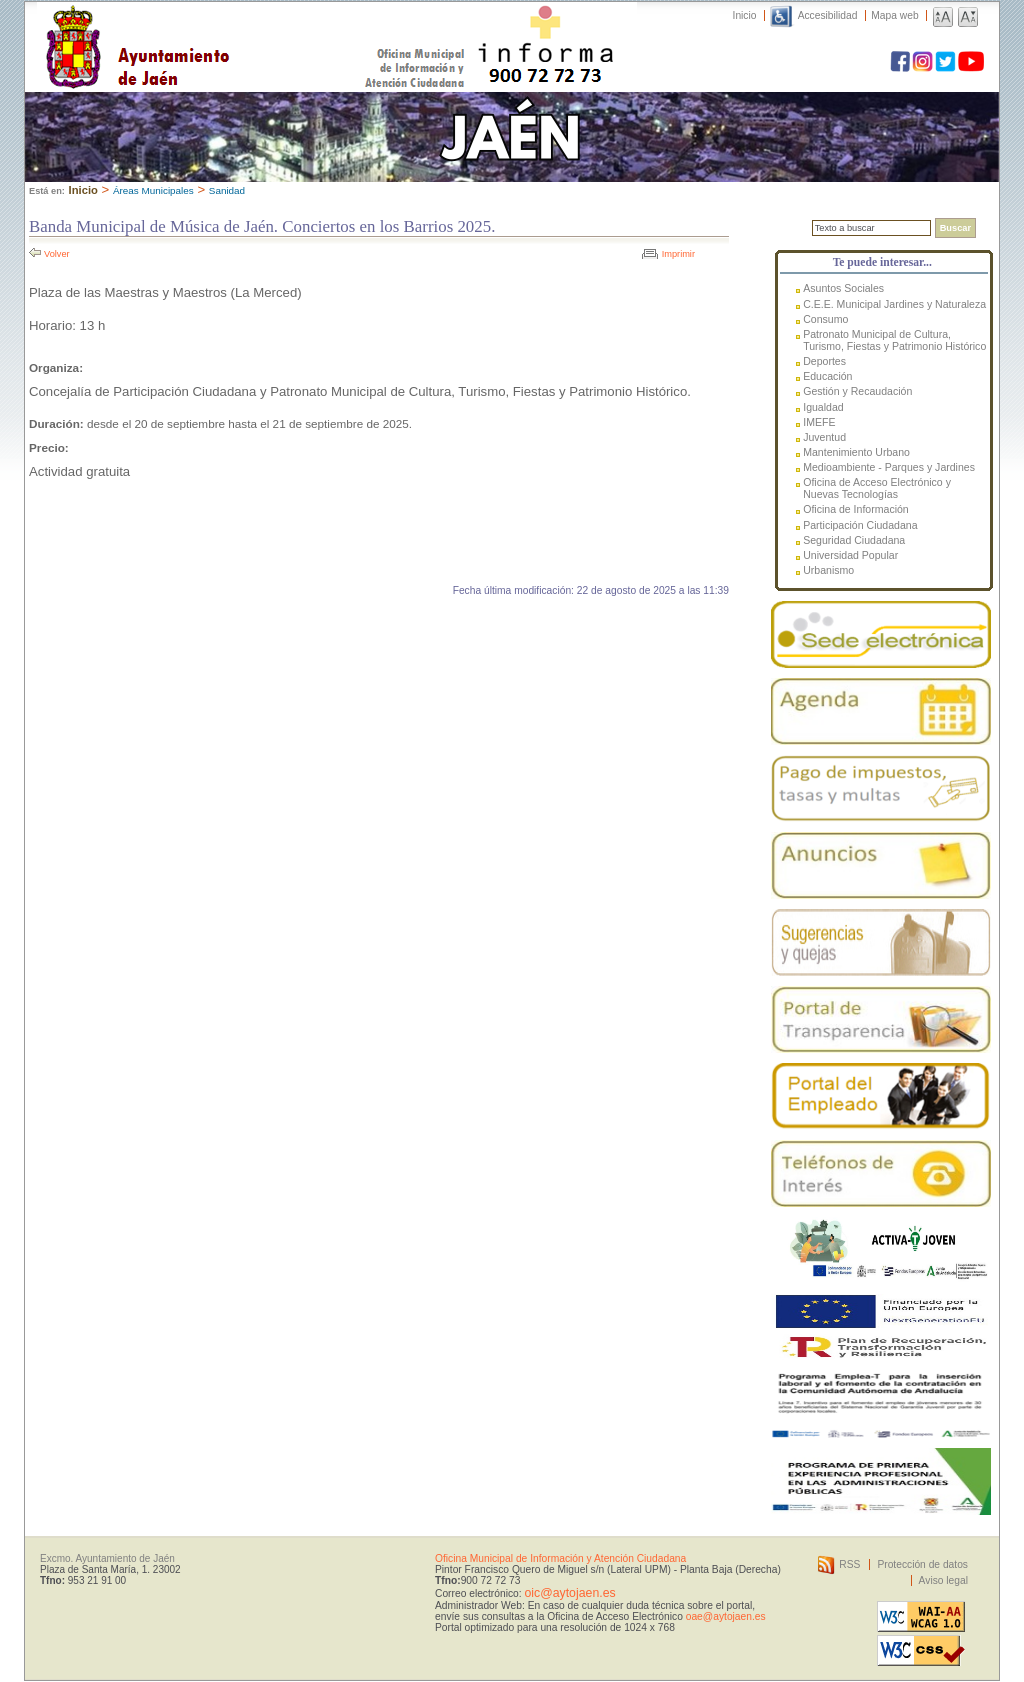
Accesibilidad (828, 15)
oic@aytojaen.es (569, 1593)
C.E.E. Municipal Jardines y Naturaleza (894, 304)
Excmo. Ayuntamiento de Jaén (107, 1558)
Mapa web (894, 15)
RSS (849, 1564)
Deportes (824, 361)
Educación (827, 376)
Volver (57, 254)
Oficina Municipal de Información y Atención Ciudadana (560, 1558)
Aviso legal (943, 1580)
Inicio (745, 15)
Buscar (955, 228)
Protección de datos (922, 1564)
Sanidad (227, 190)
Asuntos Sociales (843, 288)
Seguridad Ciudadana (854, 540)
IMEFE (819, 422)
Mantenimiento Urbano (856, 452)
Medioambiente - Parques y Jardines (889, 467)
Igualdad (823, 407)
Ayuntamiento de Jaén (224, 27)
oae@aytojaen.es (726, 1616)
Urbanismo (828, 570)
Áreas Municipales (153, 190)
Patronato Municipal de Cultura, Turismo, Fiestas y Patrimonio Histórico (894, 340)
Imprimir (678, 254)
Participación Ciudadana (860, 525)
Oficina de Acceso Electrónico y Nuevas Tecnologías (877, 488)
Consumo (825, 319)
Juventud (824, 437)
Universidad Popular (850, 555)
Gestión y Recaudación (857, 391)
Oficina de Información (856, 509)
